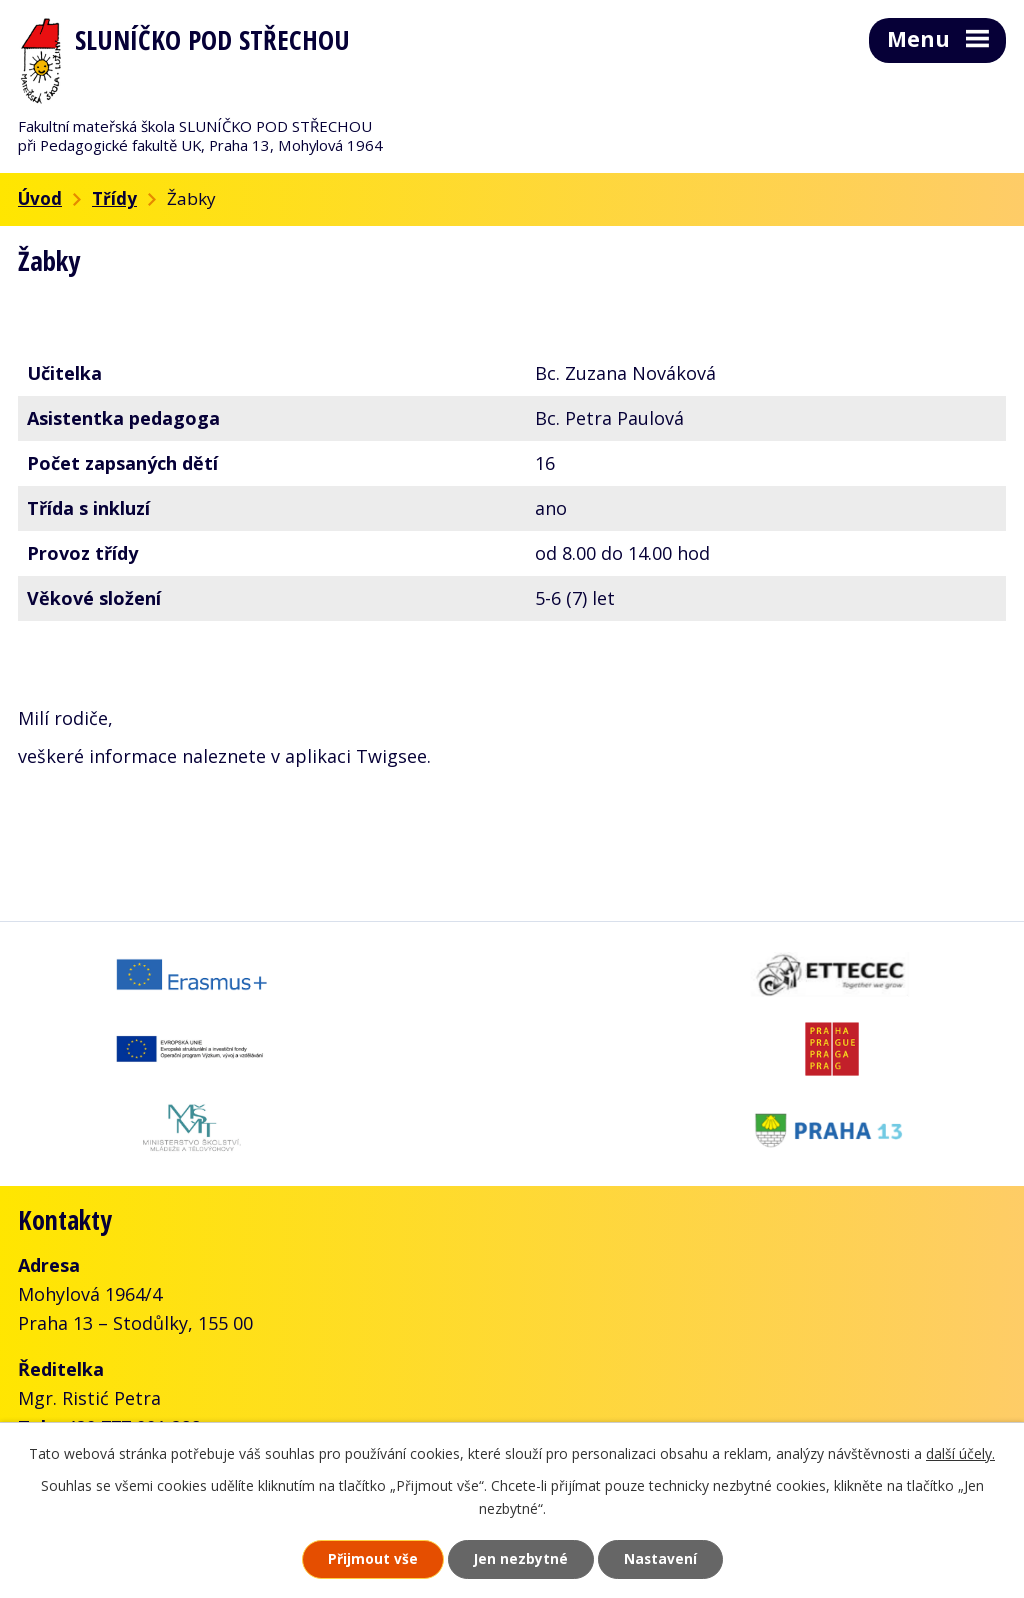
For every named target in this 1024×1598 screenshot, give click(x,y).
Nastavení (667, 1558)
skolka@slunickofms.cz (281, 1377)
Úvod (40, 198)
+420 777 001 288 (128, 1348)
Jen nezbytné (520, 1558)
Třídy (114, 198)
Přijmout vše (366, 1558)
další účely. (960, 1452)
